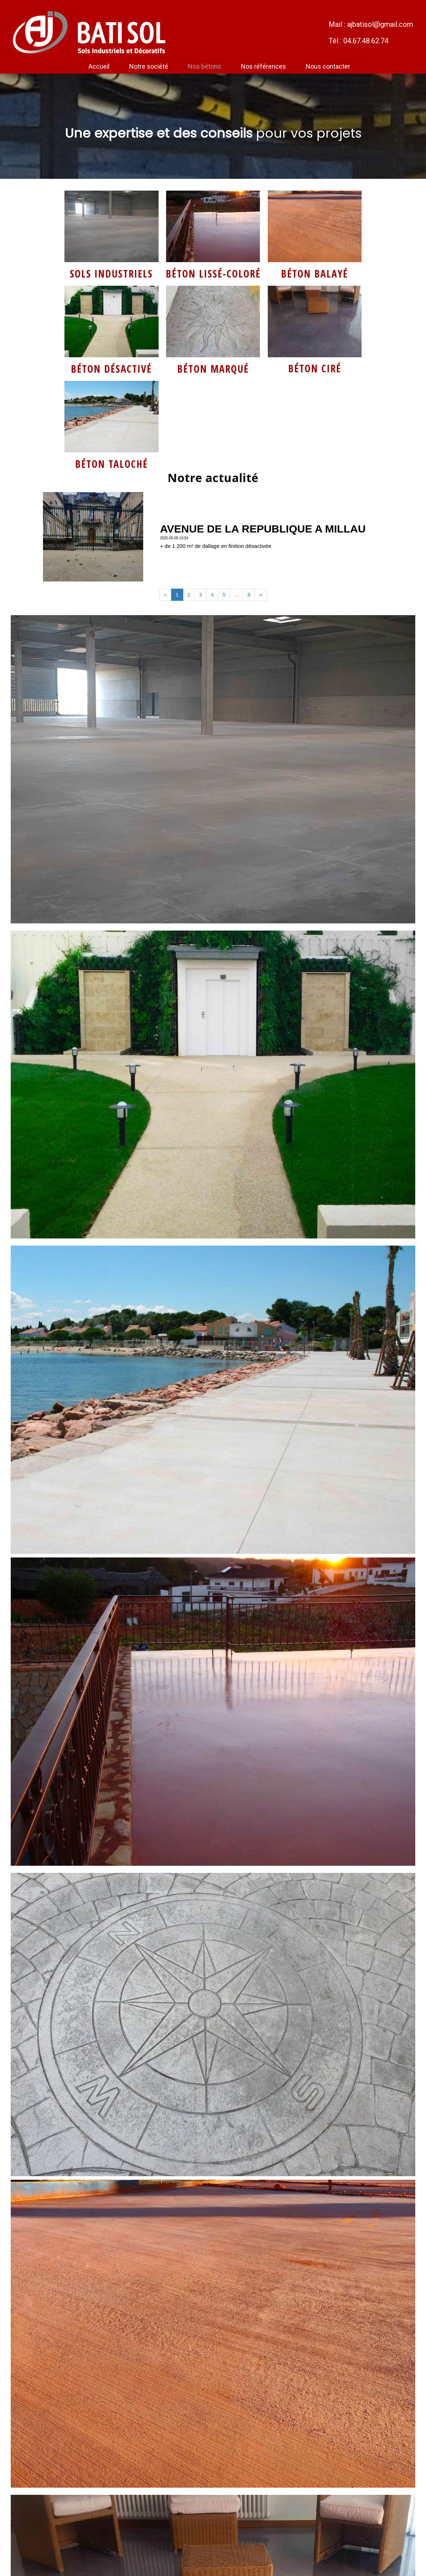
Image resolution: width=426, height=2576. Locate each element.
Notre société (148, 66)
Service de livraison (213, 184)
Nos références (263, 66)
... (236, 595)
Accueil (99, 66)
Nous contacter (328, 66)
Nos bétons (204, 66)
